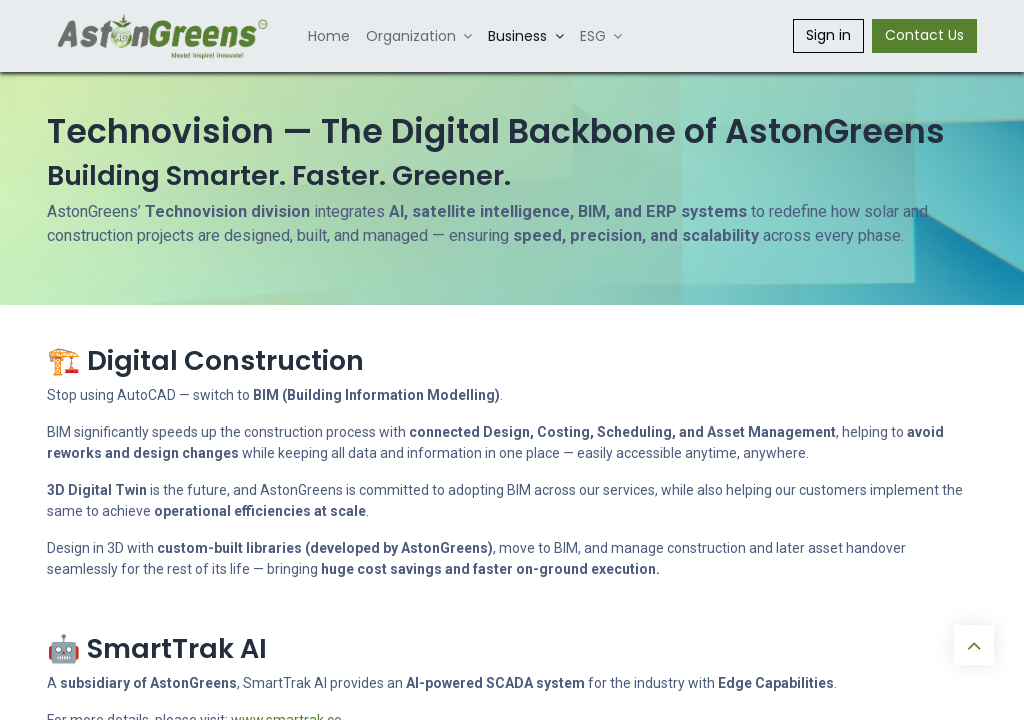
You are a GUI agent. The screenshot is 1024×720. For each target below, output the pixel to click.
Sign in (828, 35)
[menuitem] (329, 36)
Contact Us (924, 35)
